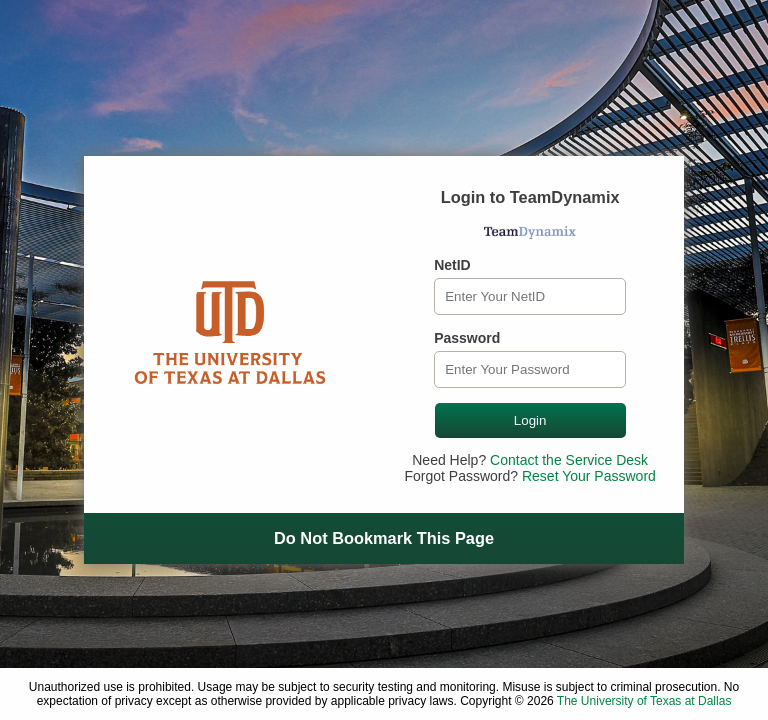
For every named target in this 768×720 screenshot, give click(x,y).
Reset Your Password (589, 476)
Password (467, 338)
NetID (452, 265)
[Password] (530, 369)
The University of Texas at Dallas (644, 701)
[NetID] (530, 296)
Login (530, 420)
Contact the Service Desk (569, 460)
